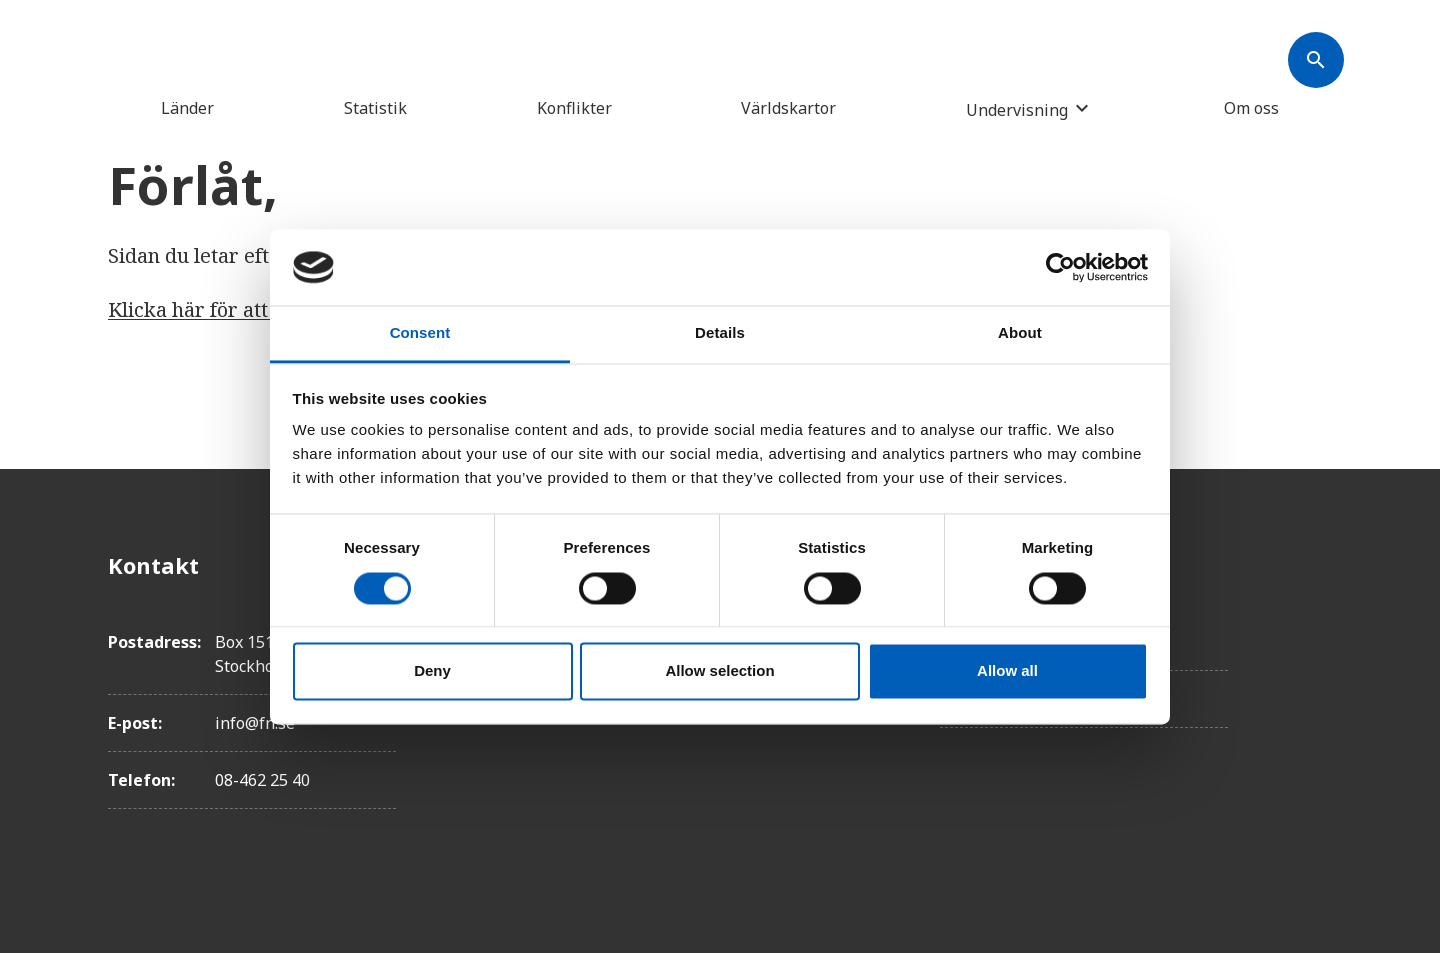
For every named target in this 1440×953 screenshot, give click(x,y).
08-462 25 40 (262, 780)
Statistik (375, 108)
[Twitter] (1316, 621)
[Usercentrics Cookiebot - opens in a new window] (1060, 267)
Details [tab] (720, 333)
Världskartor (788, 108)
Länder (187, 108)
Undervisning (1017, 109)
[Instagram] (1316, 677)
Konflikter (574, 108)
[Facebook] (1316, 565)
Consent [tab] (420, 333)
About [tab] (1020, 333)
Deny (432, 671)
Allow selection (719, 671)
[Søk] (1316, 60)
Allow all (1007, 671)
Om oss (1251, 108)
